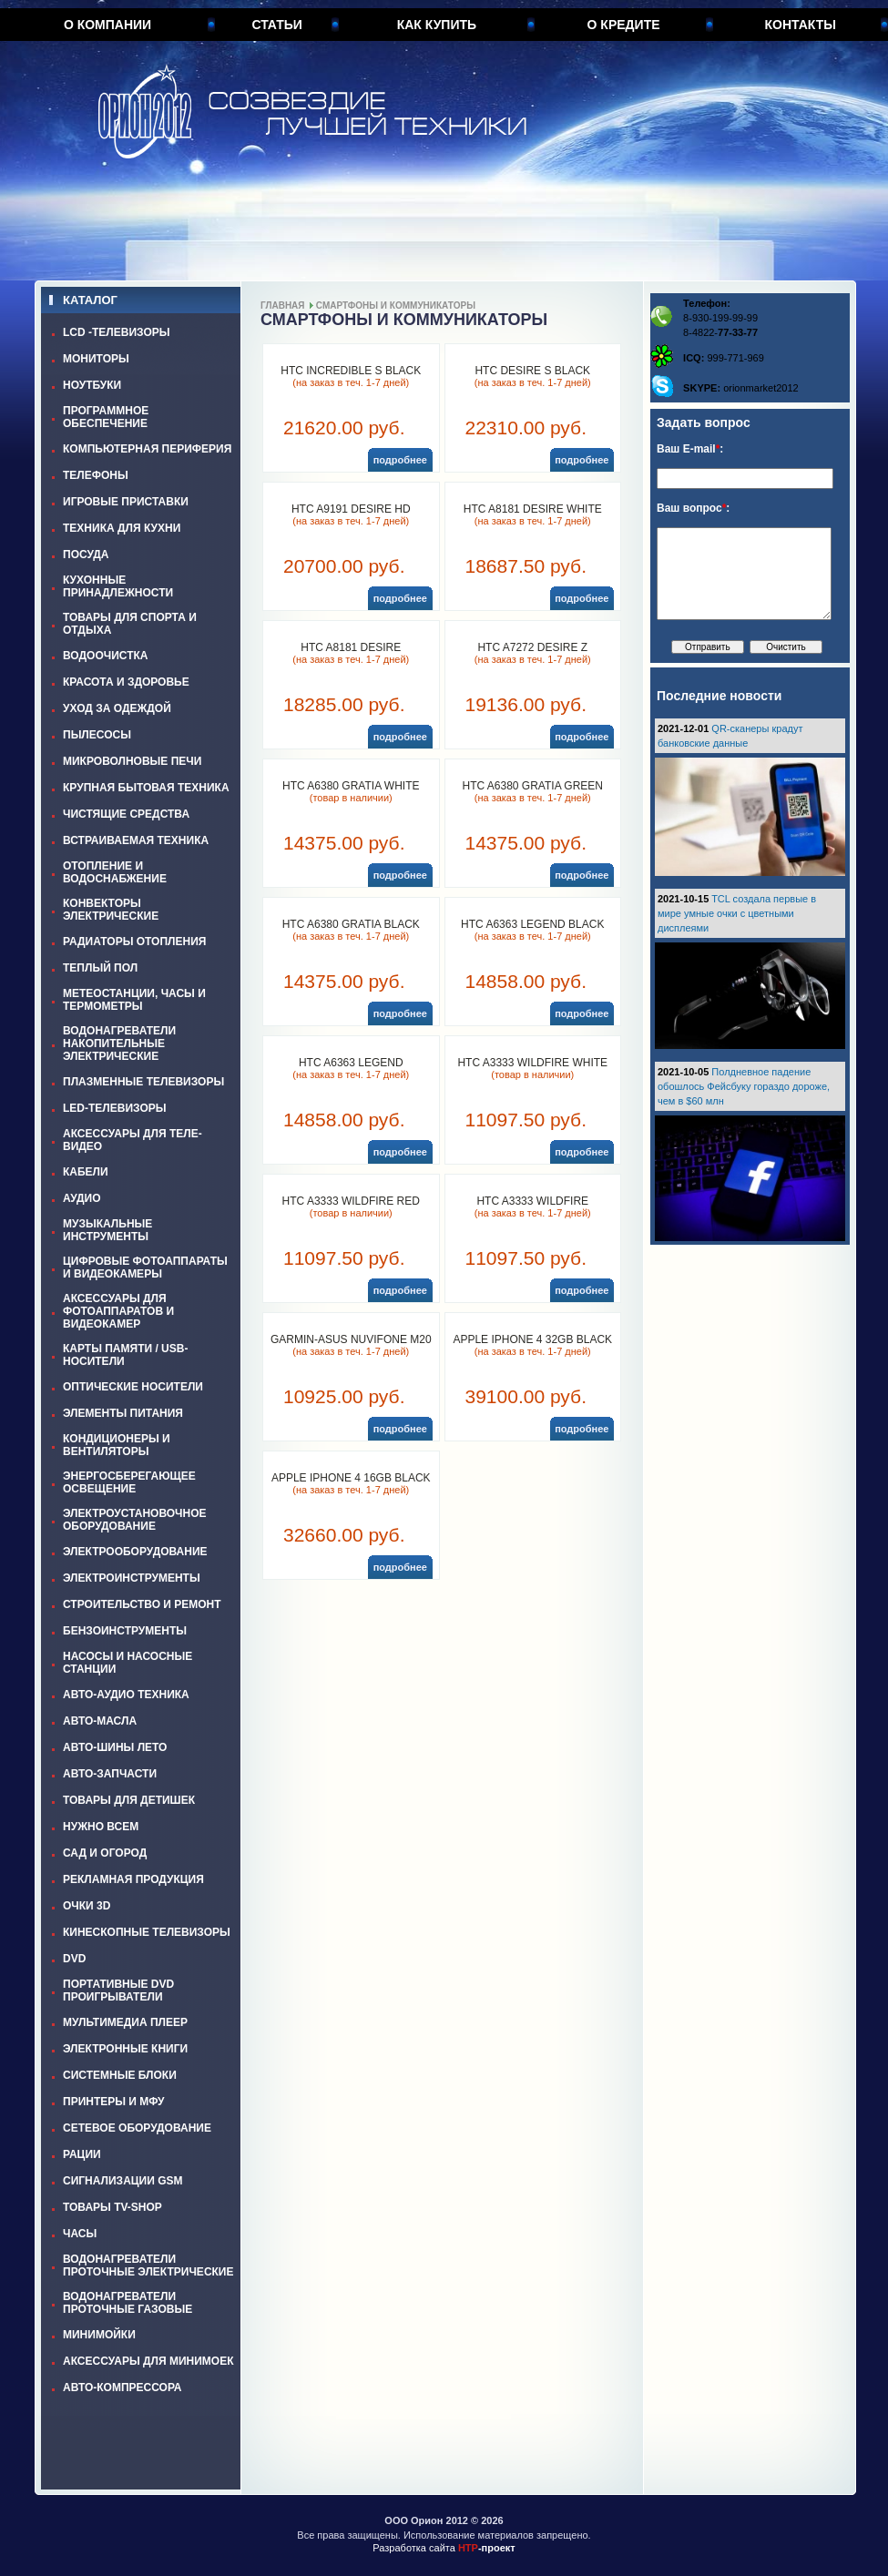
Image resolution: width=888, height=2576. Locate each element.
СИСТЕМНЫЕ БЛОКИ (120, 2075)
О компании (107, 24)
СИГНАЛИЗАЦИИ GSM (122, 2180)
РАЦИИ (82, 2154)
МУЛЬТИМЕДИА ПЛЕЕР (125, 2022)
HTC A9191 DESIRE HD (351, 509)
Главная (282, 305)
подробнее (400, 459)
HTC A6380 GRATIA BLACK (351, 924)
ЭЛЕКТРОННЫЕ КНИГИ (125, 2048)
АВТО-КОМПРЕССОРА (122, 2387)
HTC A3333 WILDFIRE (532, 1201)
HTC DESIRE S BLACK (532, 370)
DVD (74, 1958)
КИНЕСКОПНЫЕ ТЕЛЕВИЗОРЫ (146, 1932)
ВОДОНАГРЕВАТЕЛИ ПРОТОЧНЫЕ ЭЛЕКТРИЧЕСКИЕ (148, 2265)
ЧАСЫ (80, 2233)
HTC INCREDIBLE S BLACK (351, 370)
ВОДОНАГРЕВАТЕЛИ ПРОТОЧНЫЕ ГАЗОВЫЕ (127, 2303)
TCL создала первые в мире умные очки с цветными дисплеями (737, 913)
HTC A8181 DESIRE (351, 647)
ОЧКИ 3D (86, 1905)
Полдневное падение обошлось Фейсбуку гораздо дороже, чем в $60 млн (744, 1086)
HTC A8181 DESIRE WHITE (533, 509)
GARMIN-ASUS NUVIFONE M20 (351, 1339)
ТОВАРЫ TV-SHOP (112, 2207)
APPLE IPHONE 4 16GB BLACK (351, 1477)
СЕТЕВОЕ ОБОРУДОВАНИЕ (137, 2128)
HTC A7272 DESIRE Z (532, 647)
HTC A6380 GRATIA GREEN (533, 785)
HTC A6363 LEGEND (351, 1062)
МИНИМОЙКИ (99, 2334)
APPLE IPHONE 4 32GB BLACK (532, 1339)
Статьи (276, 24)
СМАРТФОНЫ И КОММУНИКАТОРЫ (395, 305)
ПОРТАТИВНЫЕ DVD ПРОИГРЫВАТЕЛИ (118, 1990)
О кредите (623, 24)
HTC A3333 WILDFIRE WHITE (532, 1062)
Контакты (800, 24)
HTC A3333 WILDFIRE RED (351, 1201)
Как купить (436, 24)
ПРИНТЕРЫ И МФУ (114, 2101)
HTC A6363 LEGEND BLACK (532, 924)
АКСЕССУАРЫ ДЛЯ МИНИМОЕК (148, 2361)
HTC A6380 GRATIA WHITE (350, 785)
